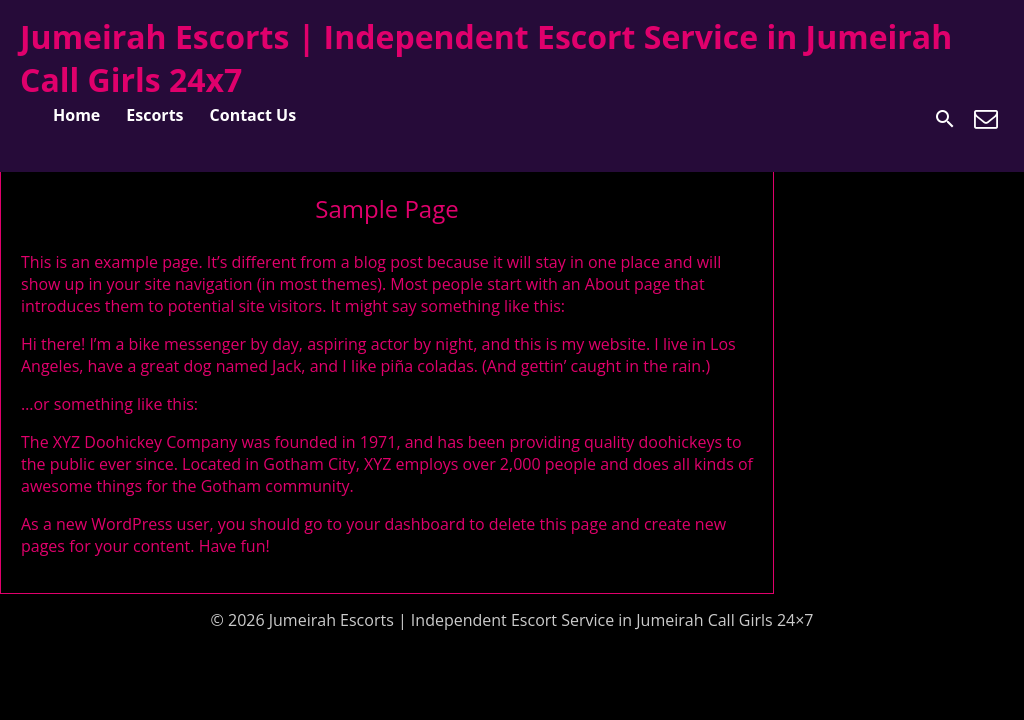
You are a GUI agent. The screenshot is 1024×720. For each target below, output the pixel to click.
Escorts (154, 115)
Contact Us (253, 115)
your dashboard (405, 524)
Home (76, 115)
